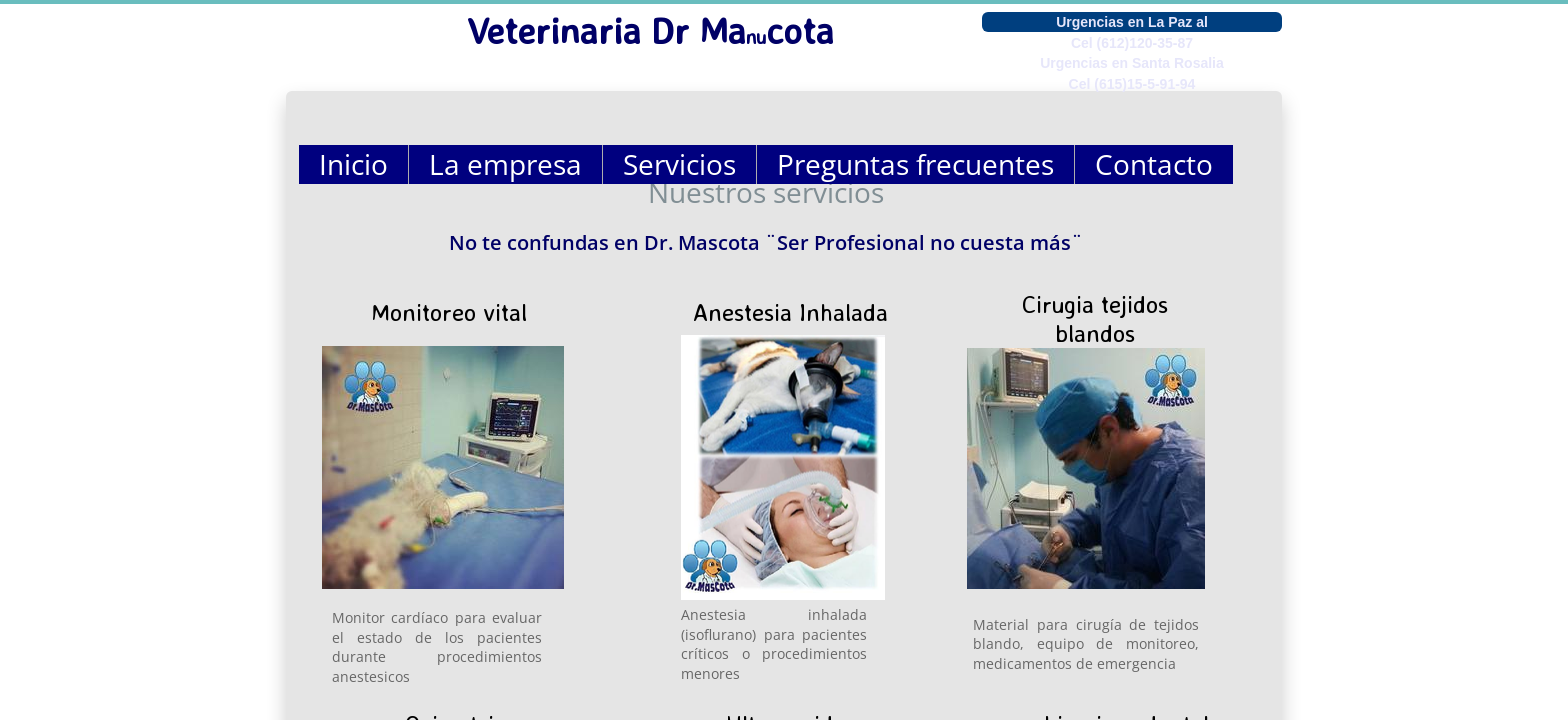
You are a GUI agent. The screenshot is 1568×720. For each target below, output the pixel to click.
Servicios (679, 164)
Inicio (353, 164)
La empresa (505, 164)
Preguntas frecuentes (915, 164)
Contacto (1154, 164)
